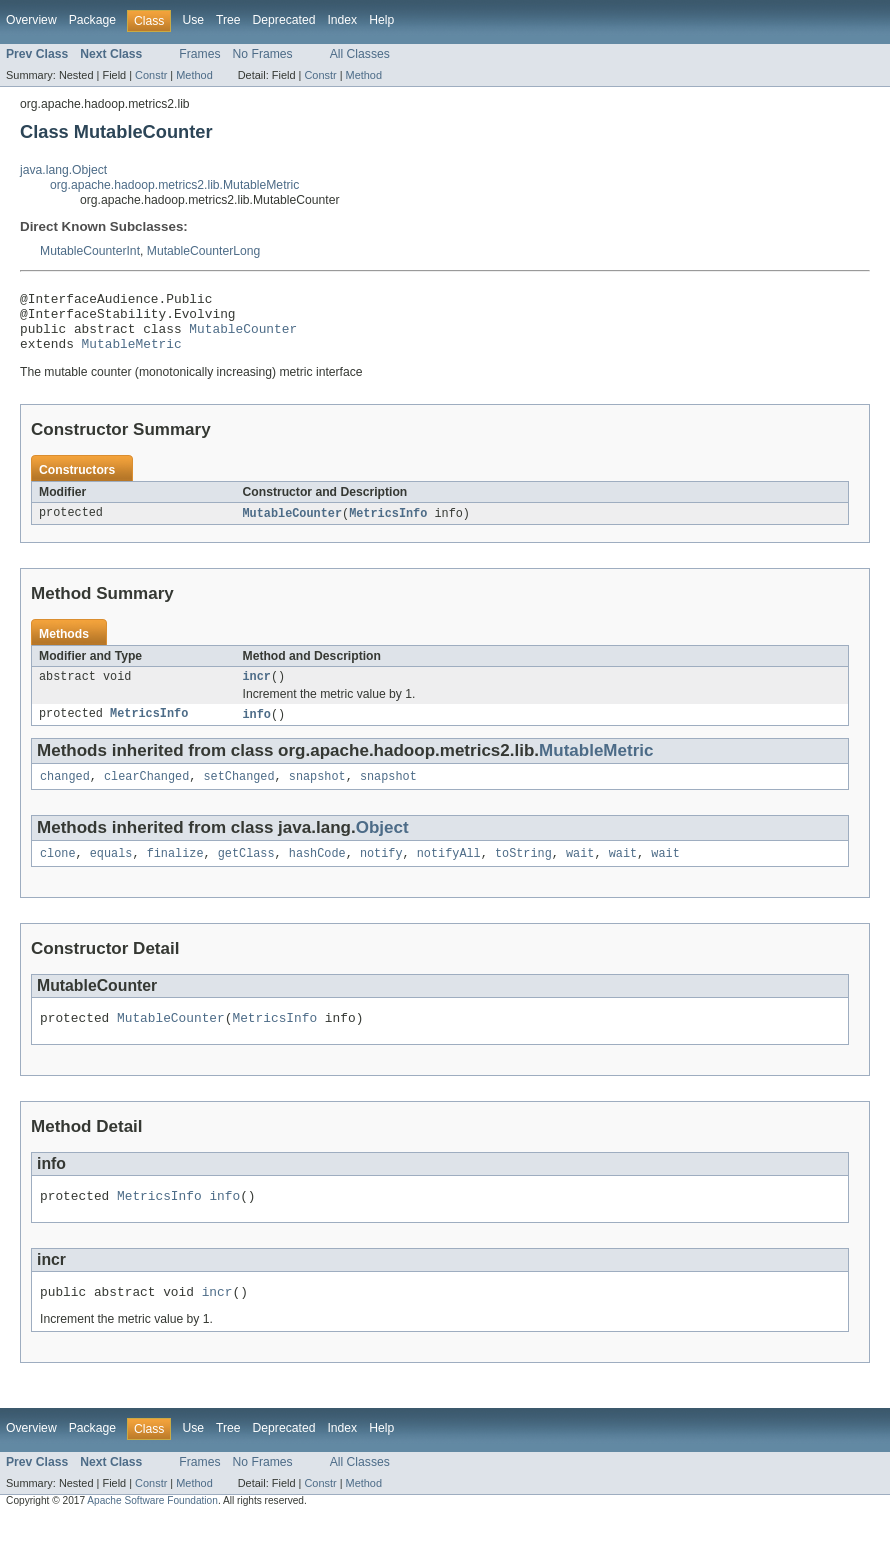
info (257, 730)
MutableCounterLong (204, 251)
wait (580, 873)
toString (523, 873)
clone (58, 873)
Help (381, 20)
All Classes (360, 54)
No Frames (263, 54)
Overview (31, 20)
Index (342, 20)
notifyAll (449, 873)
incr (257, 691)
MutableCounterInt (90, 251)
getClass (246, 873)
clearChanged (146, 794)
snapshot (317, 794)
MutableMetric (132, 355)
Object (382, 845)
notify (381, 873)
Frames (199, 54)
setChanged (238, 794)
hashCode (317, 873)
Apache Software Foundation (152, 1529)
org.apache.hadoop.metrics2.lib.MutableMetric (174, 185)
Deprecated (284, 20)
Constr (151, 75)
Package (92, 20)
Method (194, 75)
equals (111, 873)
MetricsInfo (388, 526)
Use (193, 20)
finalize (175, 873)
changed (65, 794)
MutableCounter (243, 337)
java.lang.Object (63, 170)
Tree (228, 20)
